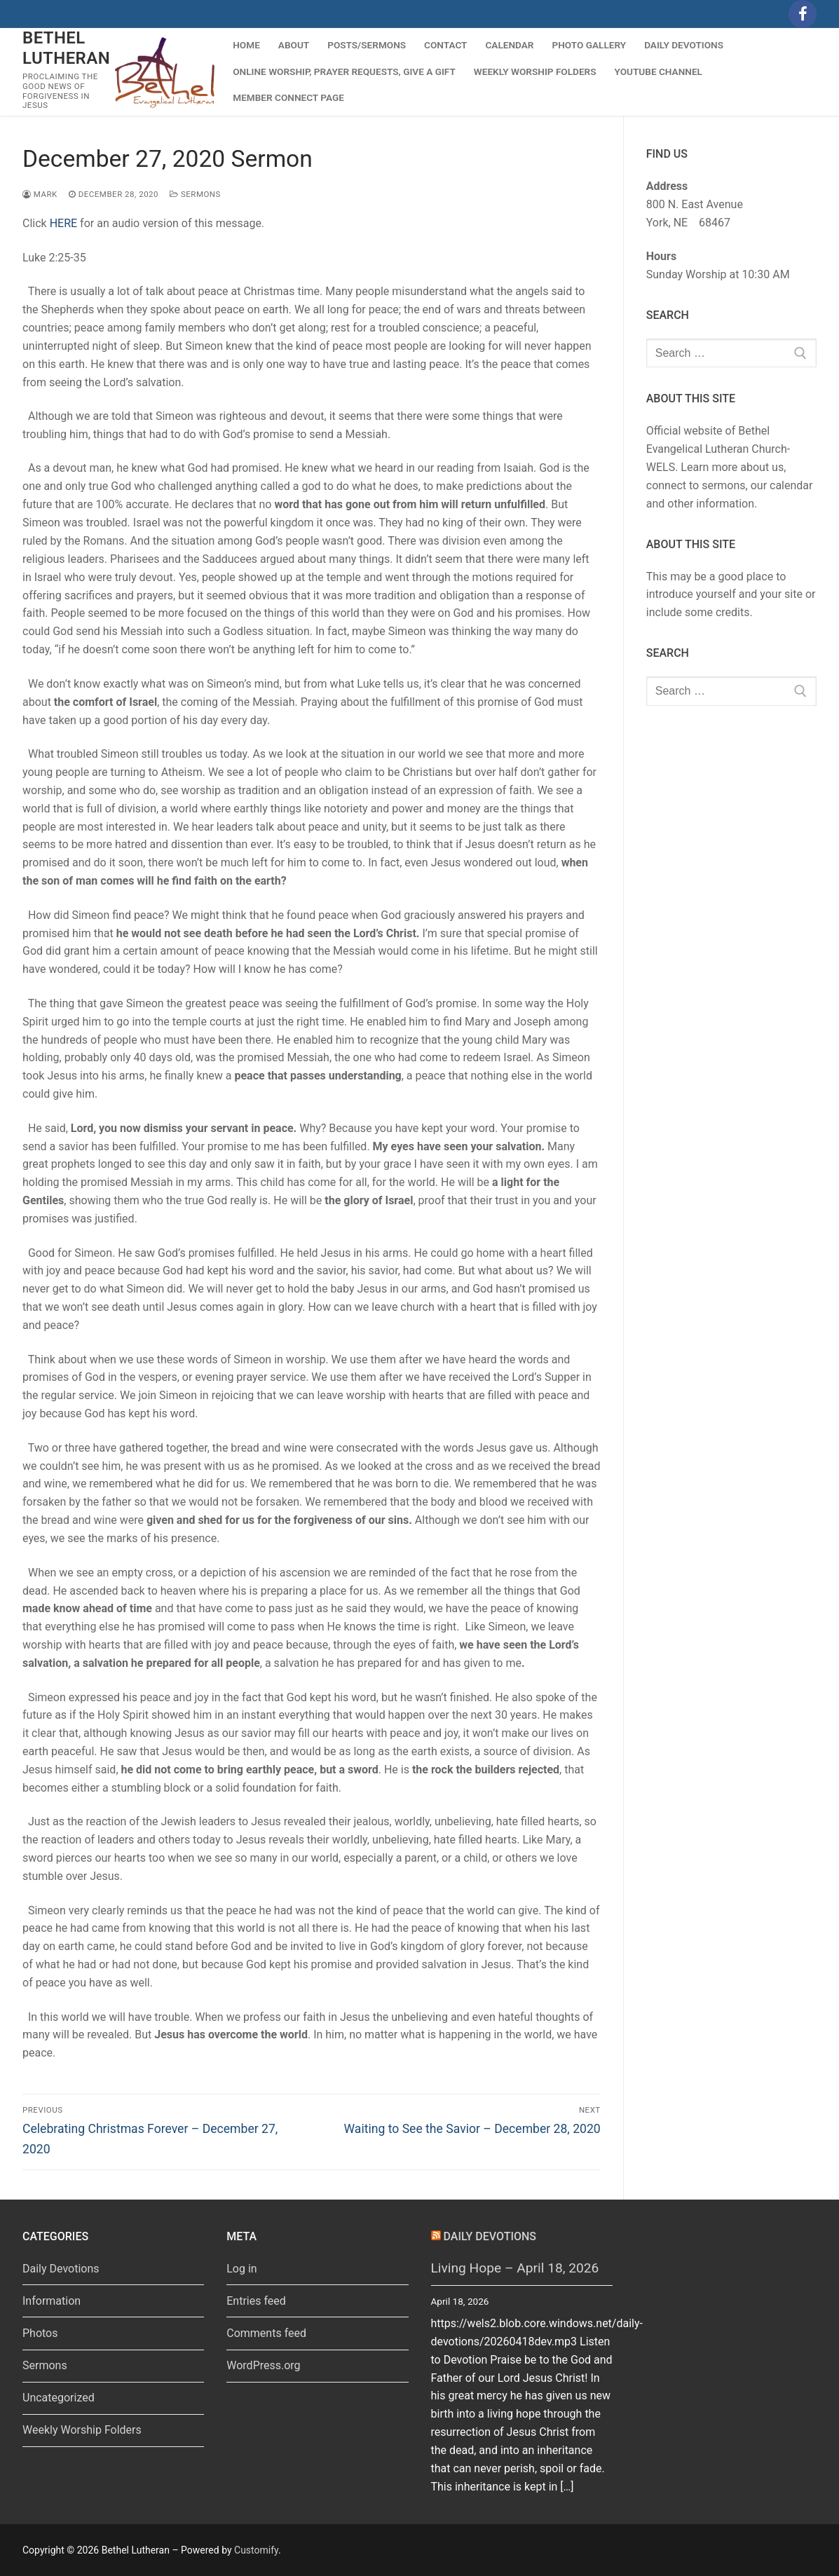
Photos (40, 2333)
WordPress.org (263, 2365)
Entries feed (256, 2301)
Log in (241, 2268)
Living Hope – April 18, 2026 (515, 2268)
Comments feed (266, 2333)
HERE (63, 223)
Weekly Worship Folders (82, 2430)
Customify (256, 2550)
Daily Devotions (61, 2268)
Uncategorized (58, 2397)
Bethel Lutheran (66, 48)
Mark (39, 194)
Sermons (195, 194)
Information (51, 2301)
